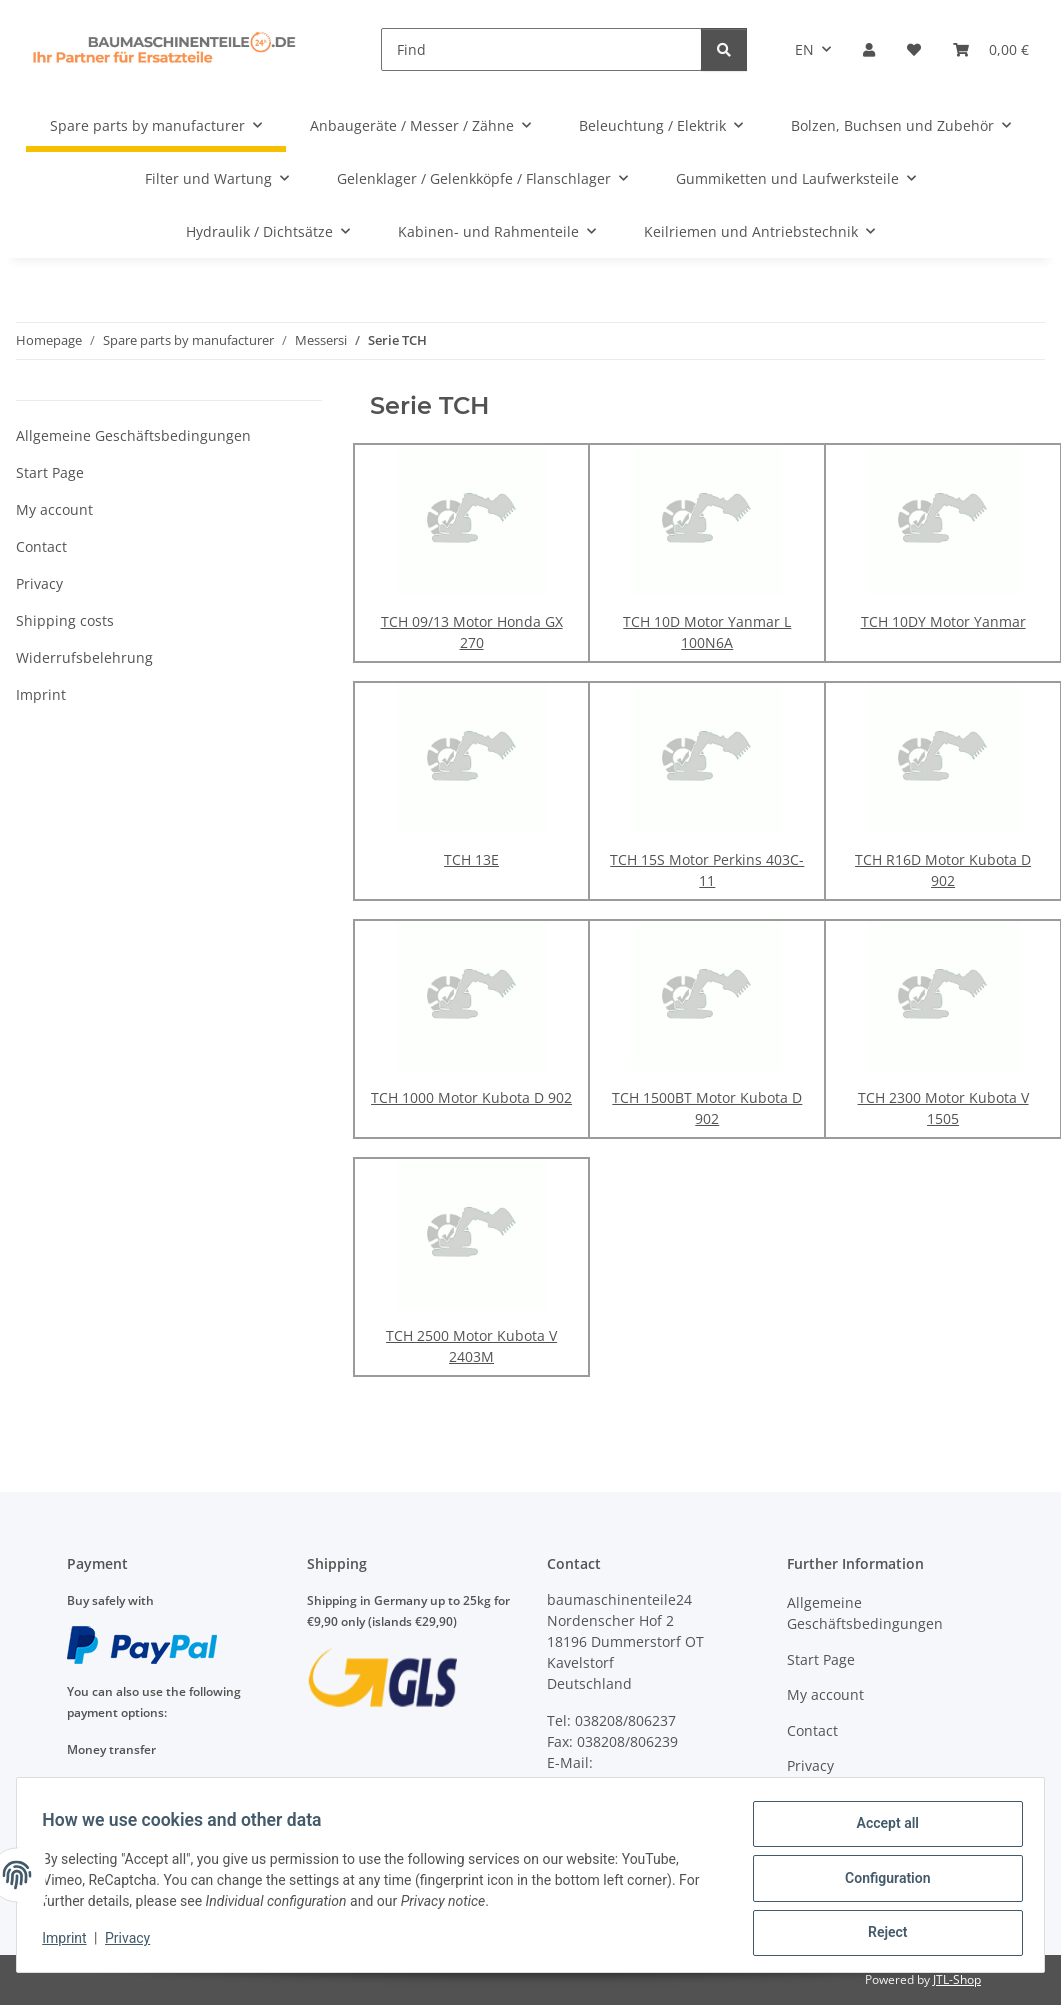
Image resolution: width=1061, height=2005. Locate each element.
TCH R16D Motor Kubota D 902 (943, 870)
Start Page (50, 472)
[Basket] (991, 49)
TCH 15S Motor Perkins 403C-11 (707, 870)
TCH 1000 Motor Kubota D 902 (471, 1097)
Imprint (71, 1943)
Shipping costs (65, 620)
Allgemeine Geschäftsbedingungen (133, 435)
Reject (881, 1934)
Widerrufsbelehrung (84, 657)
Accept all (881, 1830)
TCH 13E (471, 859)
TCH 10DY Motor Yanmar (943, 621)
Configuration (880, 1882)
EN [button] (804, 49)
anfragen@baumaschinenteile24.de (667, 1783)
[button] (869, 49)
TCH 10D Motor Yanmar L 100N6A (707, 632)
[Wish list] (914, 49)
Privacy (134, 1943)
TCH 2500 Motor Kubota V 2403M (471, 1346)
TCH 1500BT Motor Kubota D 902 (707, 1108)
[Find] (541, 49)
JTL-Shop (957, 1979)
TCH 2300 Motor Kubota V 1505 (943, 1108)
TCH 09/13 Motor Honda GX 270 (472, 632)
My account (54, 509)
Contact (41, 546)
